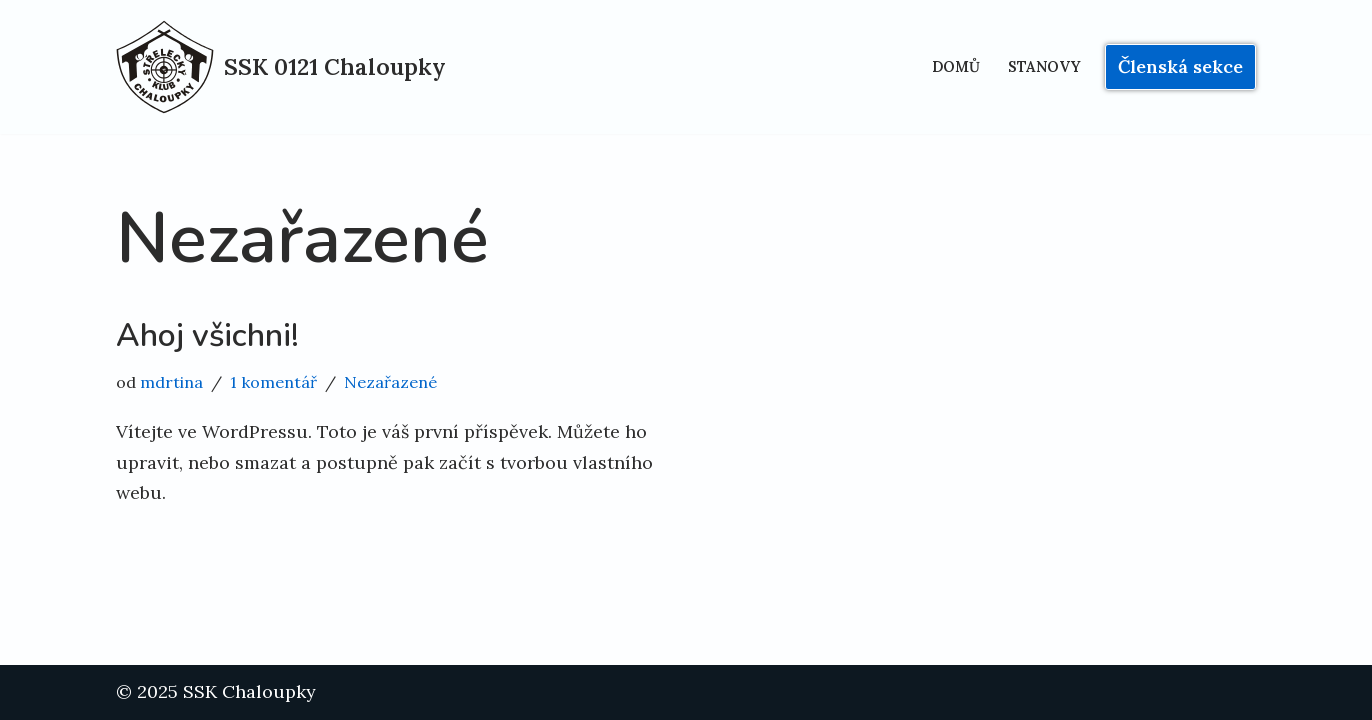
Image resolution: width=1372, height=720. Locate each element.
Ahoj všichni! (207, 335)
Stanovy (1044, 67)
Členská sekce (1180, 66)
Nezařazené (390, 382)
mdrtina (171, 382)
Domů (956, 67)
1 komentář (273, 382)
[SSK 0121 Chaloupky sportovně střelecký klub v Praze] (281, 67)
